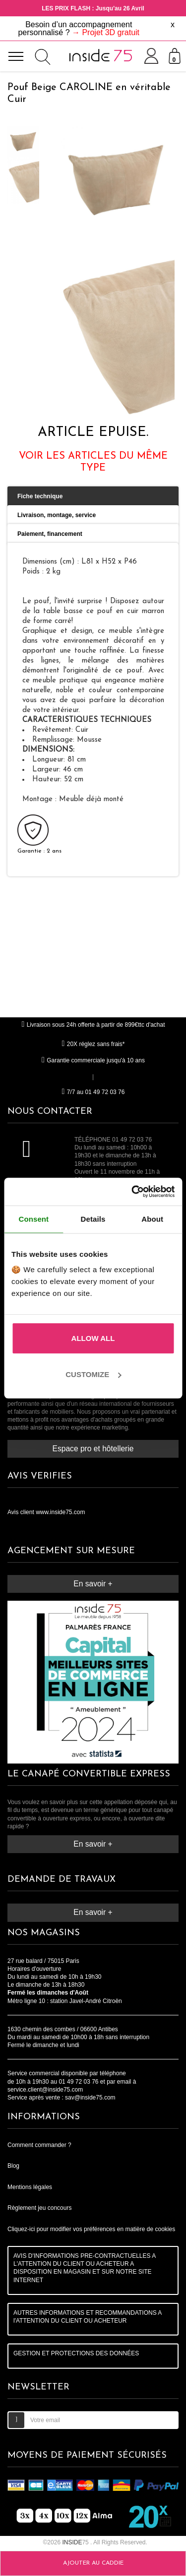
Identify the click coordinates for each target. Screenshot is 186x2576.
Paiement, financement (49, 533)
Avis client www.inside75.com (46, 1512)
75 (76, 2542)
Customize (93, 1374)
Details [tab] (93, 1219)
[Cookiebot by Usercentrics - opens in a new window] (132, 1191)
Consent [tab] (33, 1219)
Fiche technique (39, 496)
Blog (13, 2165)
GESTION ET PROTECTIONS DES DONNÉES (76, 2353)
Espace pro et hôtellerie (93, 1448)
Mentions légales (29, 2187)
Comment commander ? (39, 2145)
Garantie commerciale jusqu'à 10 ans (93, 1060)
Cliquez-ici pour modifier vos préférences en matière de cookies (91, 2229)
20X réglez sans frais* (93, 1044)
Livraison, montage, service (56, 515)
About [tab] (152, 1219)
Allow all (93, 1338)
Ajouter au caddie (93, 2563)
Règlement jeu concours (39, 2207)
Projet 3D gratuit (110, 32)
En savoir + (92, 1583)
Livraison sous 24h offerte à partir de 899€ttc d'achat (93, 1024)
